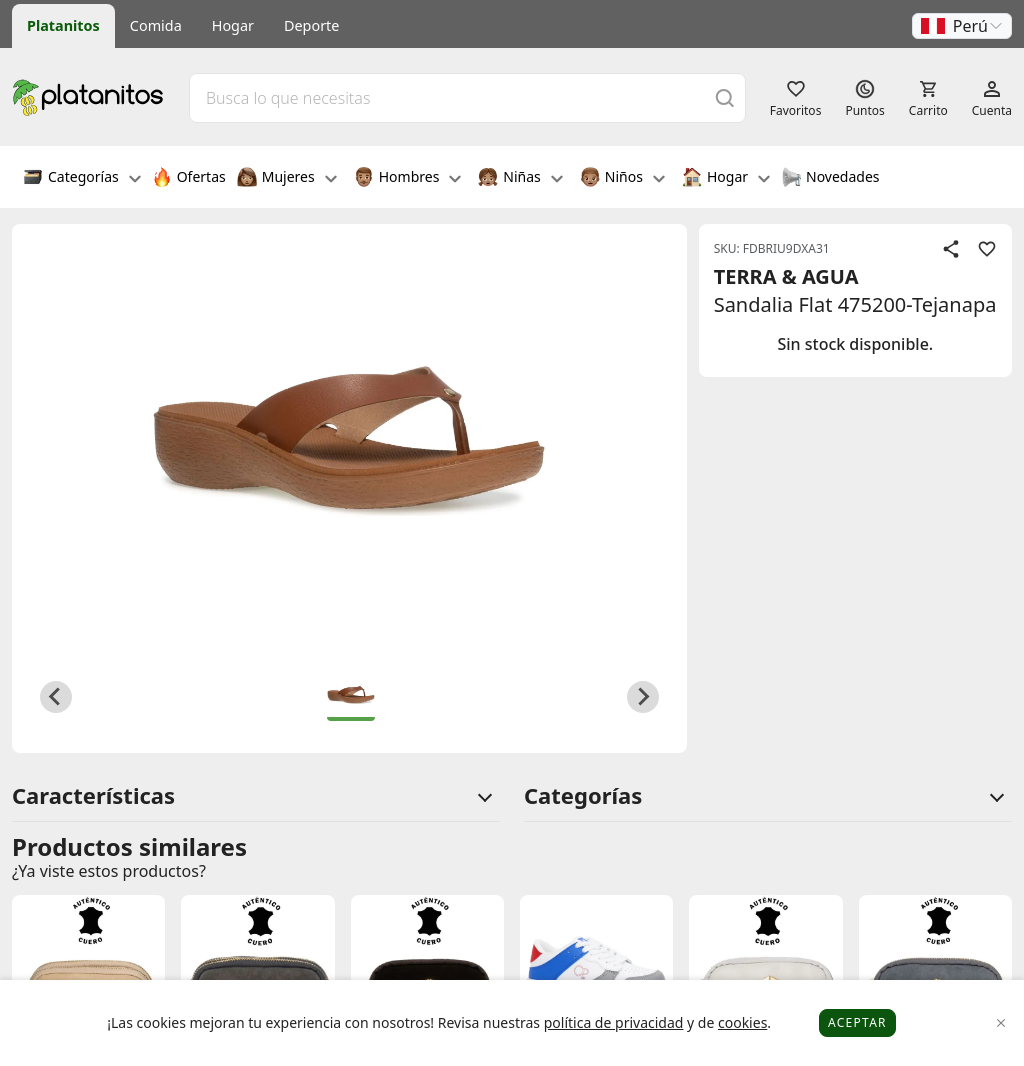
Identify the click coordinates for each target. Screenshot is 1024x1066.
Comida (156, 25)
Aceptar (857, 1022)
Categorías (82, 179)
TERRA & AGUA (786, 276)
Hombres (408, 179)
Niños (622, 179)
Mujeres (287, 179)
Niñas (520, 179)
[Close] (1001, 1023)
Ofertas (189, 179)
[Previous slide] (56, 697)
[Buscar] (725, 97)
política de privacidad (614, 1022)
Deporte (311, 25)
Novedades (830, 179)
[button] (962, 26)
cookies (742, 1022)
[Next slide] (643, 697)
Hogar (233, 25)
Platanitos (63, 25)
